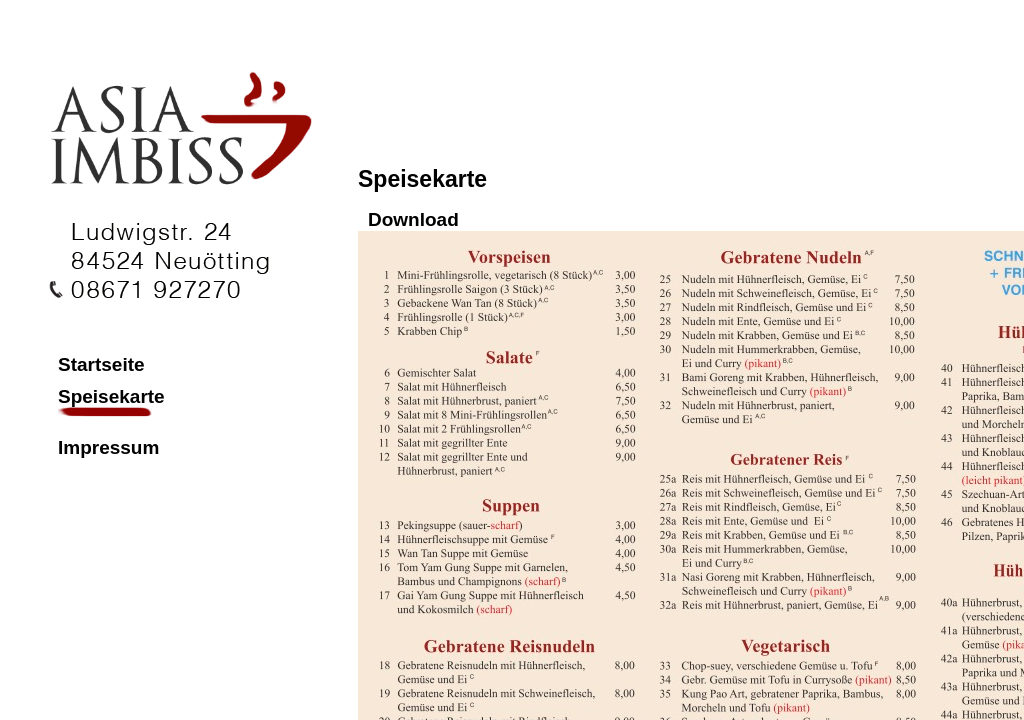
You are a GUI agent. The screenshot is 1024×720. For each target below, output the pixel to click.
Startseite (101, 364)
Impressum (108, 447)
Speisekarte (110, 396)
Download (413, 219)
